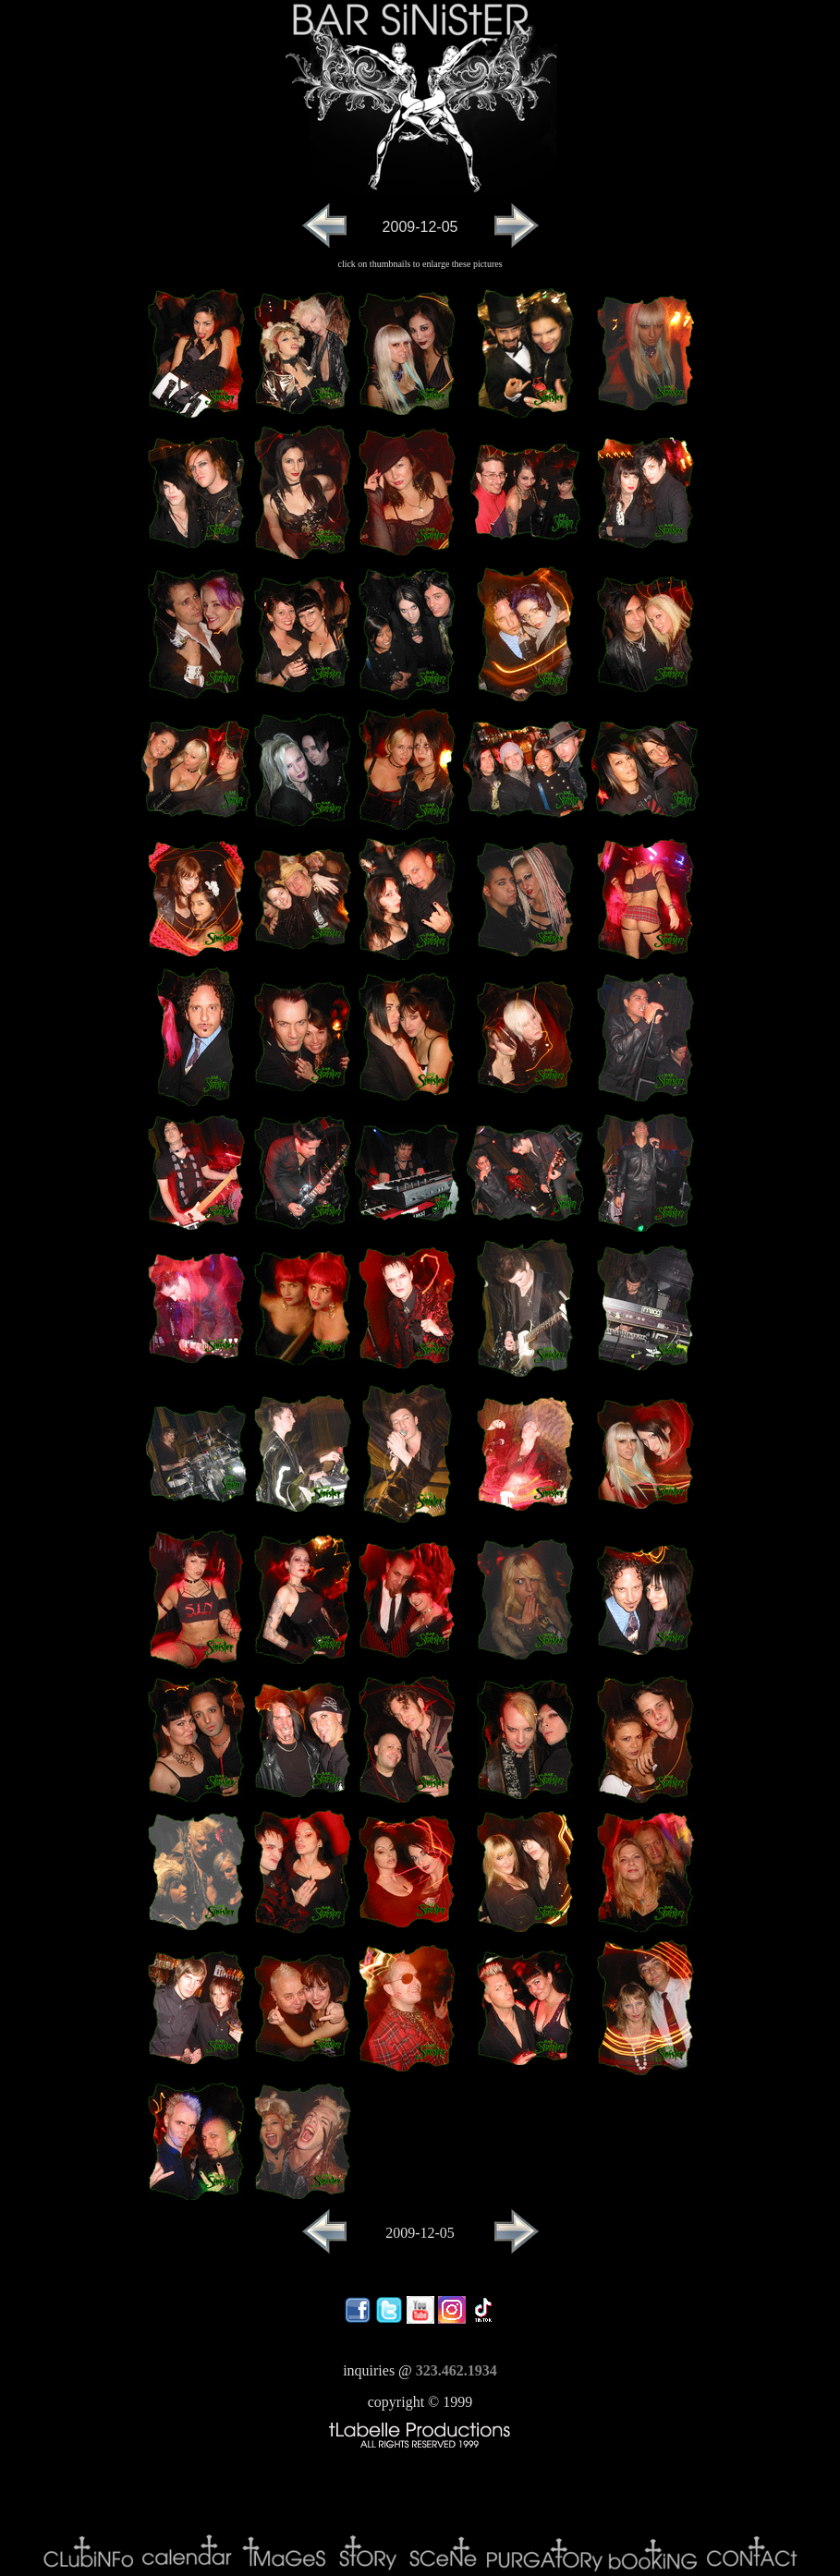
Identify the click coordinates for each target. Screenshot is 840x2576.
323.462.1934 (456, 2370)
